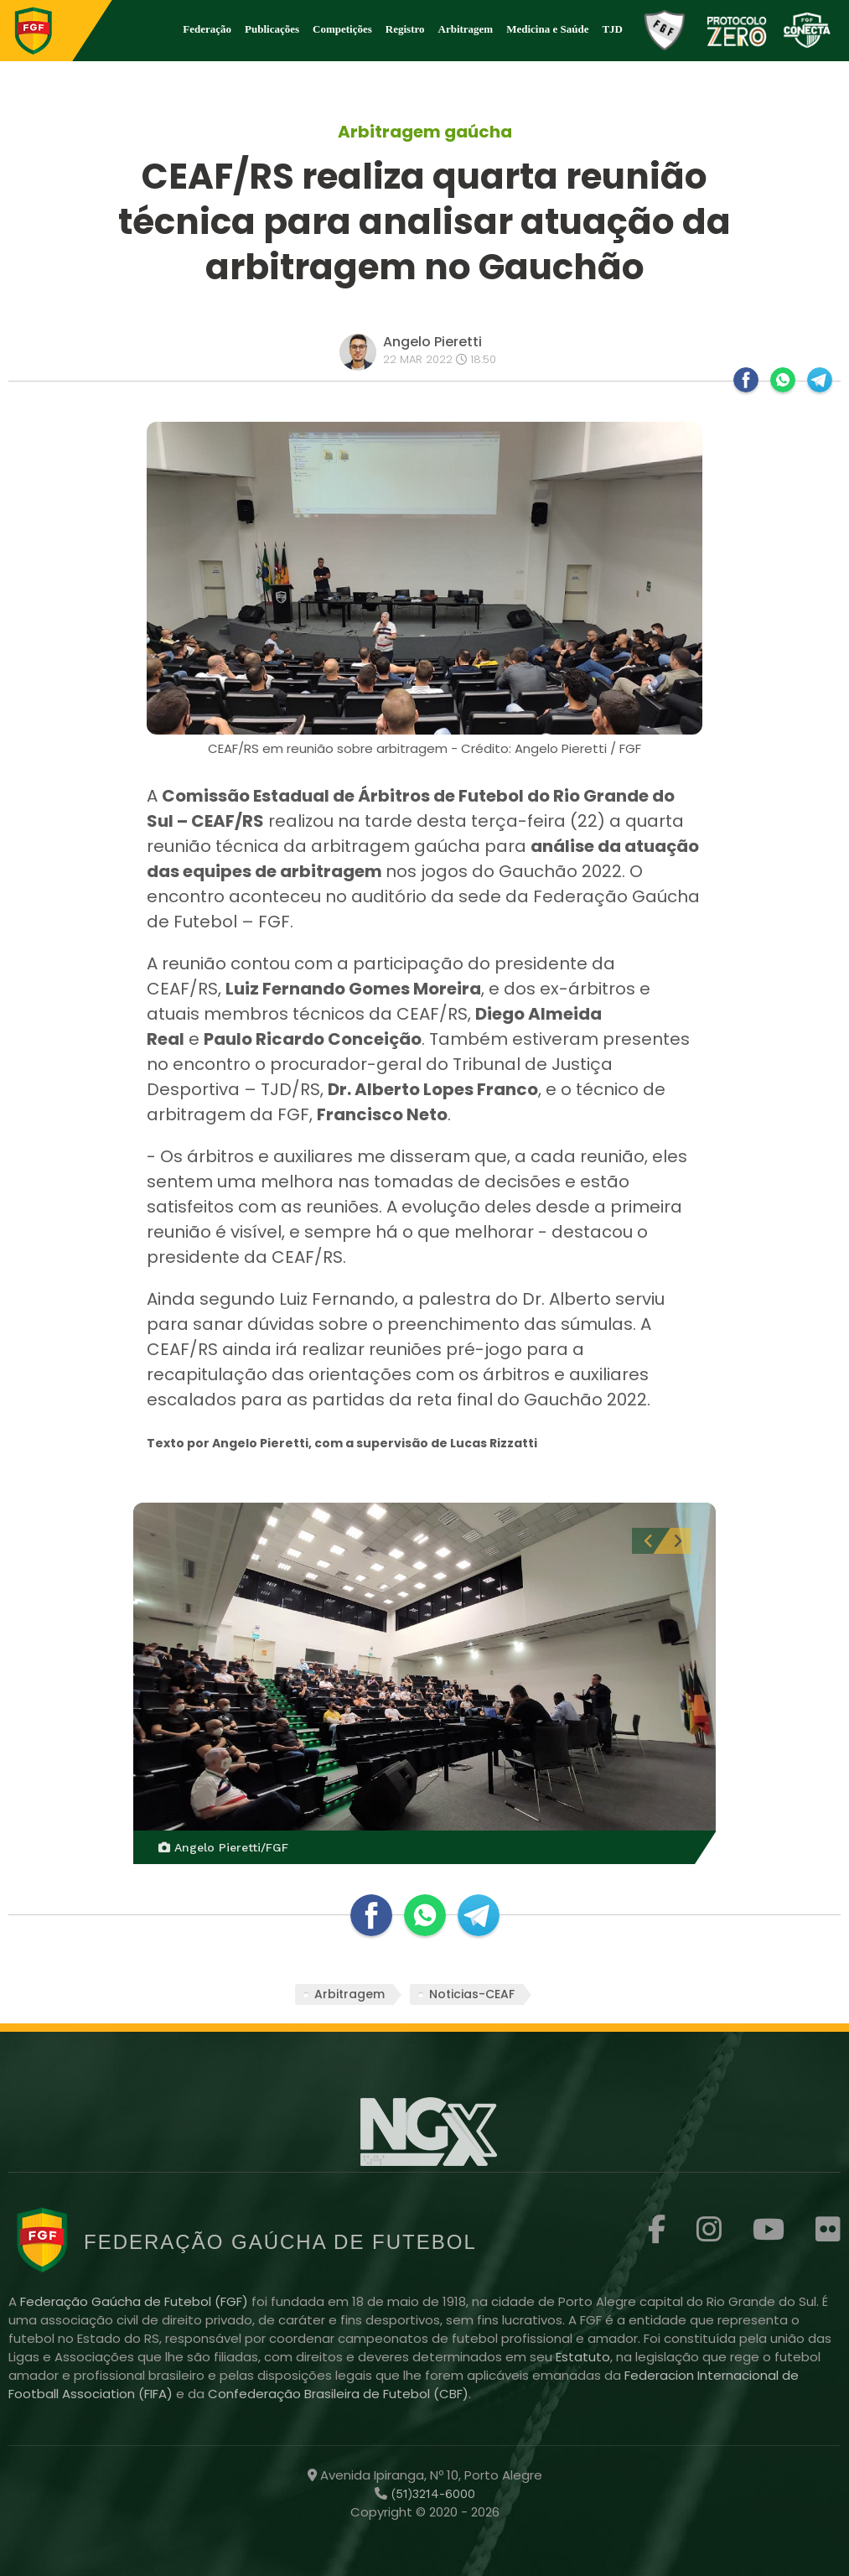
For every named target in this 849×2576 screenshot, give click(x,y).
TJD (612, 29)
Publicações (272, 29)
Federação (207, 29)
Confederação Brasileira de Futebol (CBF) (338, 2393)
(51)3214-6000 (431, 2493)
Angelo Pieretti (432, 341)
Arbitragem (466, 29)
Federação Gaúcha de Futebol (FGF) (135, 2301)
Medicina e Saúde (547, 29)
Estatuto (583, 2357)
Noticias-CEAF (472, 1994)
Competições (342, 29)
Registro (405, 29)
